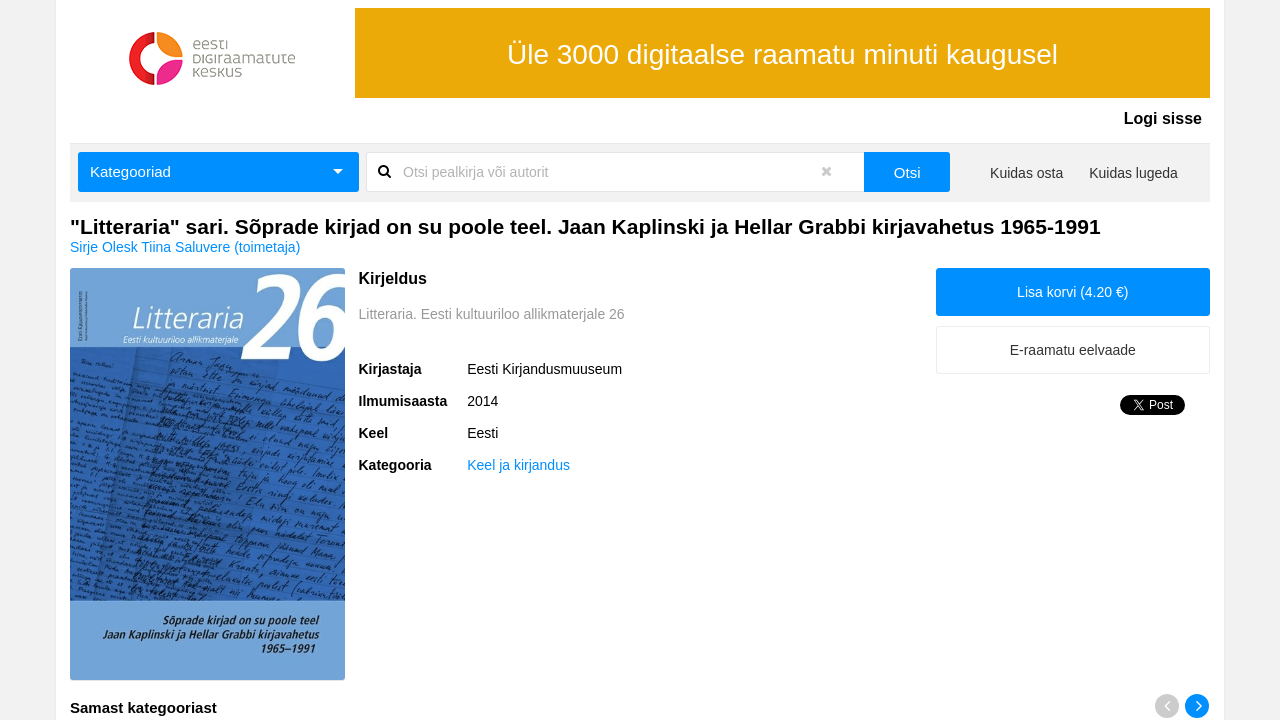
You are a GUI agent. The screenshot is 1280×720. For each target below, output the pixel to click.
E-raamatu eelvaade (1073, 350)
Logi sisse (1163, 118)
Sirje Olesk (104, 247)
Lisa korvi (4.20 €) (1072, 292)
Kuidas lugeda (1133, 173)
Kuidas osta (1026, 173)
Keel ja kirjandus (518, 465)
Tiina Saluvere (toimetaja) (220, 247)
